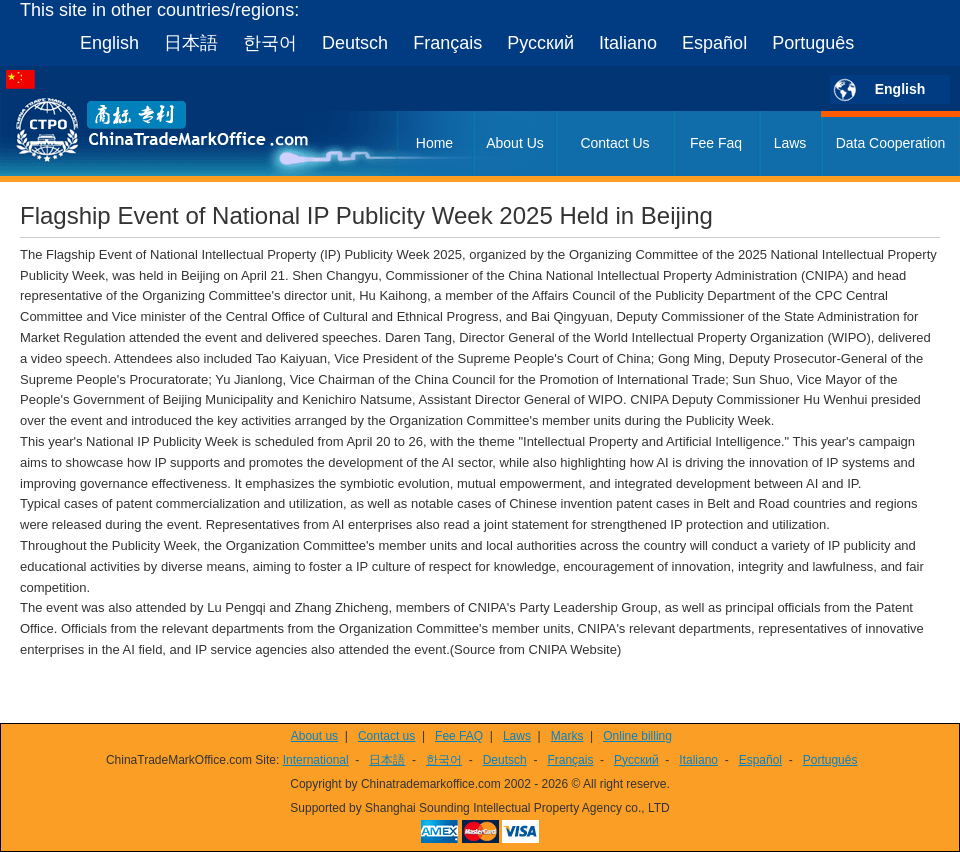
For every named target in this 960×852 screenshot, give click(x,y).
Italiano (628, 43)
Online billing (637, 736)
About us (314, 736)
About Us (515, 143)
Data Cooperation (891, 143)
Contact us (386, 736)
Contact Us (614, 143)
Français (447, 43)
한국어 (270, 43)
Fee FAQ (459, 736)
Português (813, 43)
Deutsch (355, 43)
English (109, 43)
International (316, 760)
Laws (790, 143)
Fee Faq (716, 143)
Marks (567, 736)
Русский (540, 43)
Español (714, 43)
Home (434, 143)
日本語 (191, 43)
